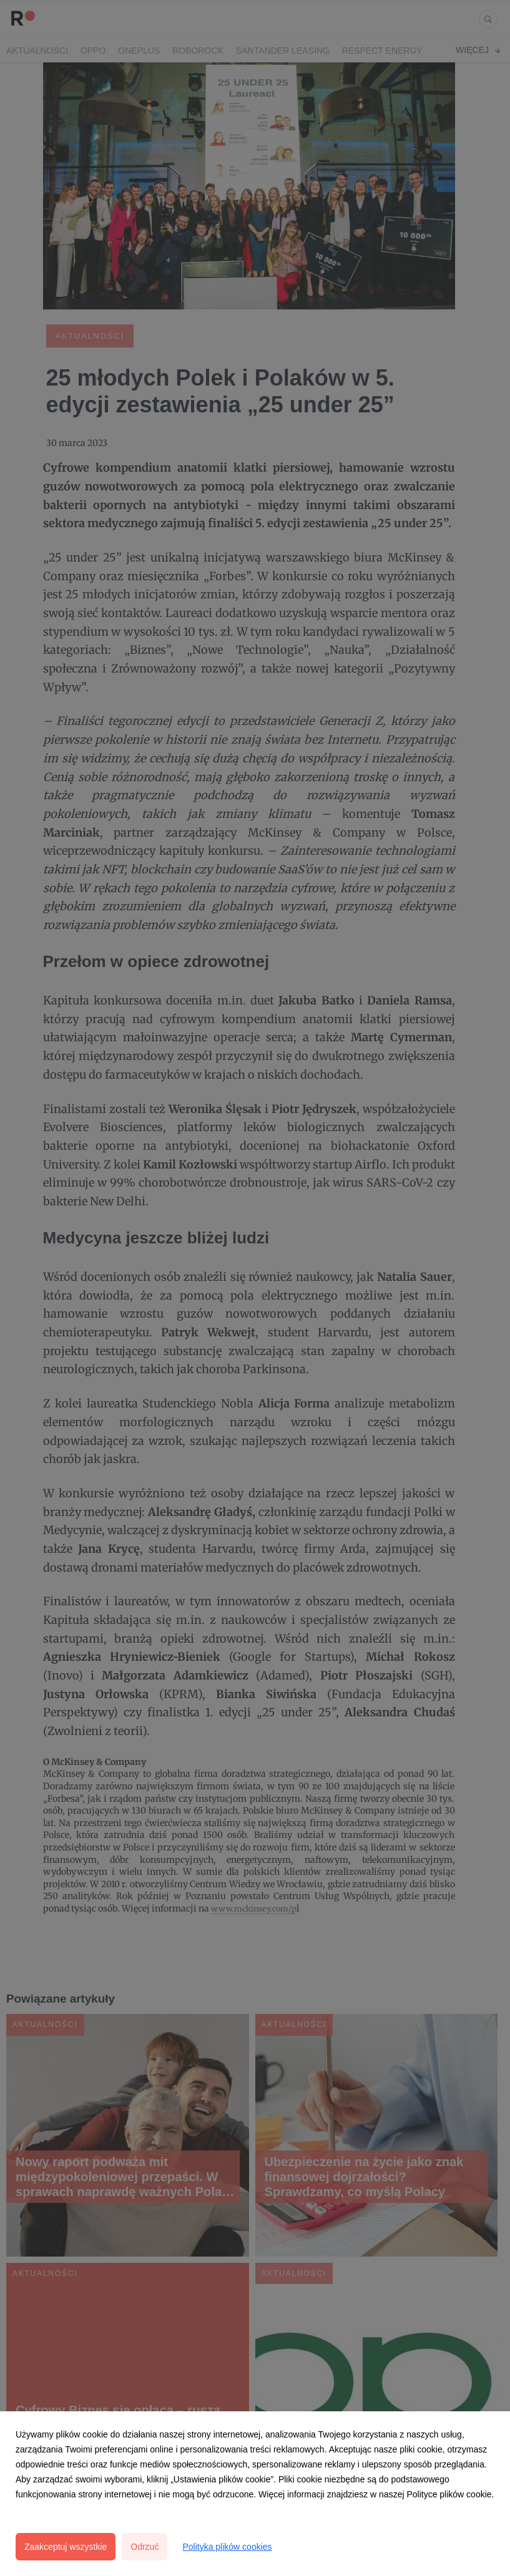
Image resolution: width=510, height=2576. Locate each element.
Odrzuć (144, 2547)
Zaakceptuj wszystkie (65, 2547)
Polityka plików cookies (227, 2547)
